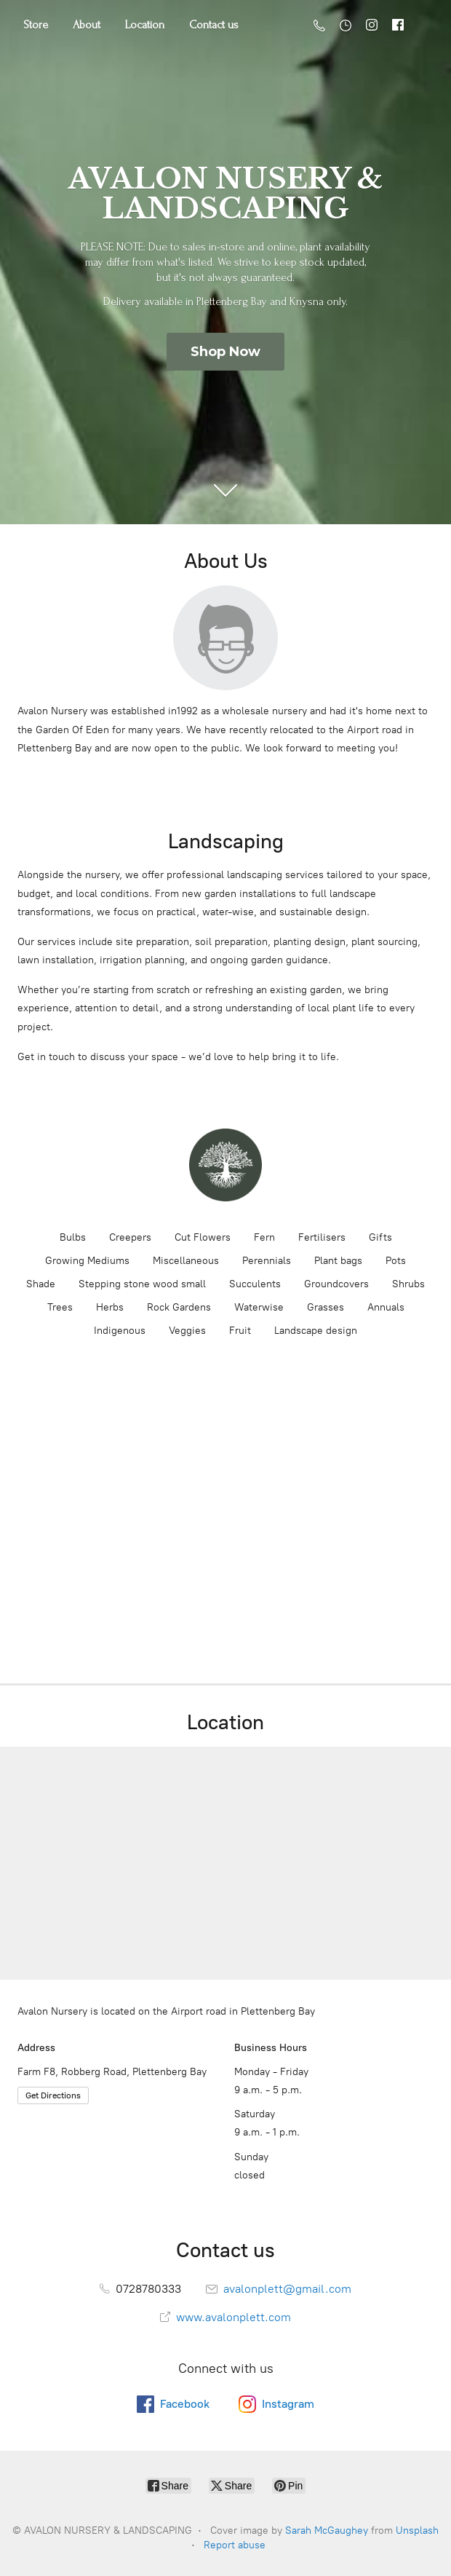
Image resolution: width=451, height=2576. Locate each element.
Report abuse (235, 2545)
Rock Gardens (179, 1307)
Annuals (385, 1307)
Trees (60, 1307)
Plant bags (338, 1261)
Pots (396, 1261)
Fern (264, 1237)
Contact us (214, 24)
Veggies (187, 1330)
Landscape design (315, 1330)
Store (35, 24)
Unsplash (417, 2530)
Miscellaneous (186, 1261)
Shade (40, 1284)
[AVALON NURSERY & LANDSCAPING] (225, 1165)
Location (144, 24)
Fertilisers (322, 1237)
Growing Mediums (87, 1261)
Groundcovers (336, 1284)
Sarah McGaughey (326, 2530)
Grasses (325, 1307)
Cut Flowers (203, 1237)
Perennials (266, 1261)
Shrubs (408, 1284)
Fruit (240, 1330)
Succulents (255, 1284)
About (86, 24)
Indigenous (119, 1330)
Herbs (110, 1307)
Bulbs (73, 1237)
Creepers (130, 1237)
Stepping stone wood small (142, 1284)
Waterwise (259, 1307)
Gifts (380, 1237)
